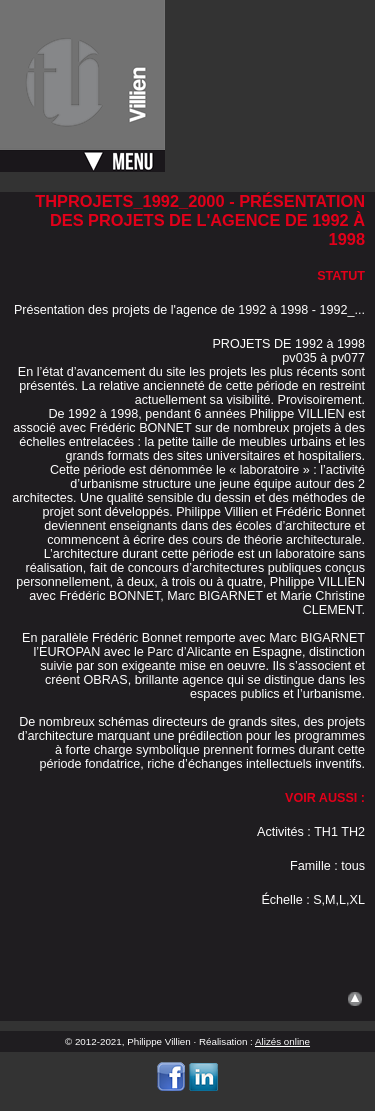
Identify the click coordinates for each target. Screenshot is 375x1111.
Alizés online (282, 1041)
